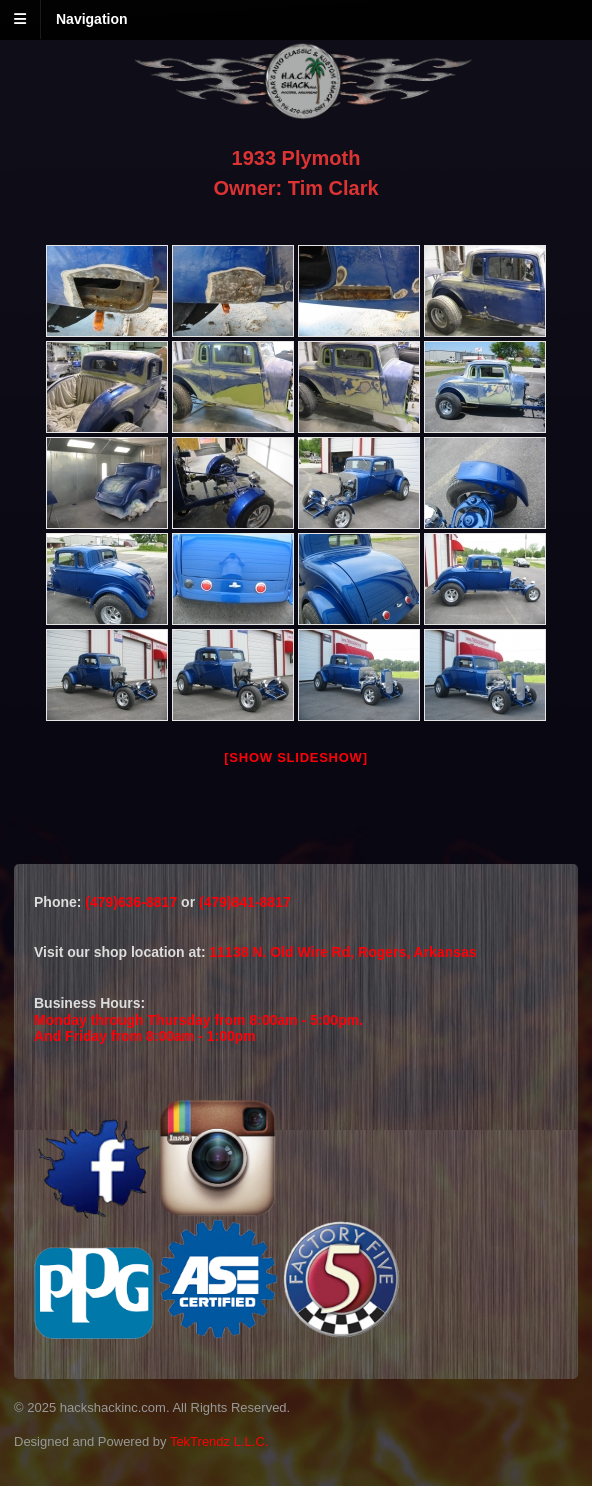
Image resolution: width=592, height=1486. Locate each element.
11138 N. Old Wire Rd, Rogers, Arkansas (343, 952)
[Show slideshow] (295, 757)
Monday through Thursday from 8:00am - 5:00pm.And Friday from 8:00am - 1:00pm (198, 1028)
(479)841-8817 (245, 902)
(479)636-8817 (133, 902)
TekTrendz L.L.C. (219, 1441)
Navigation (92, 19)
